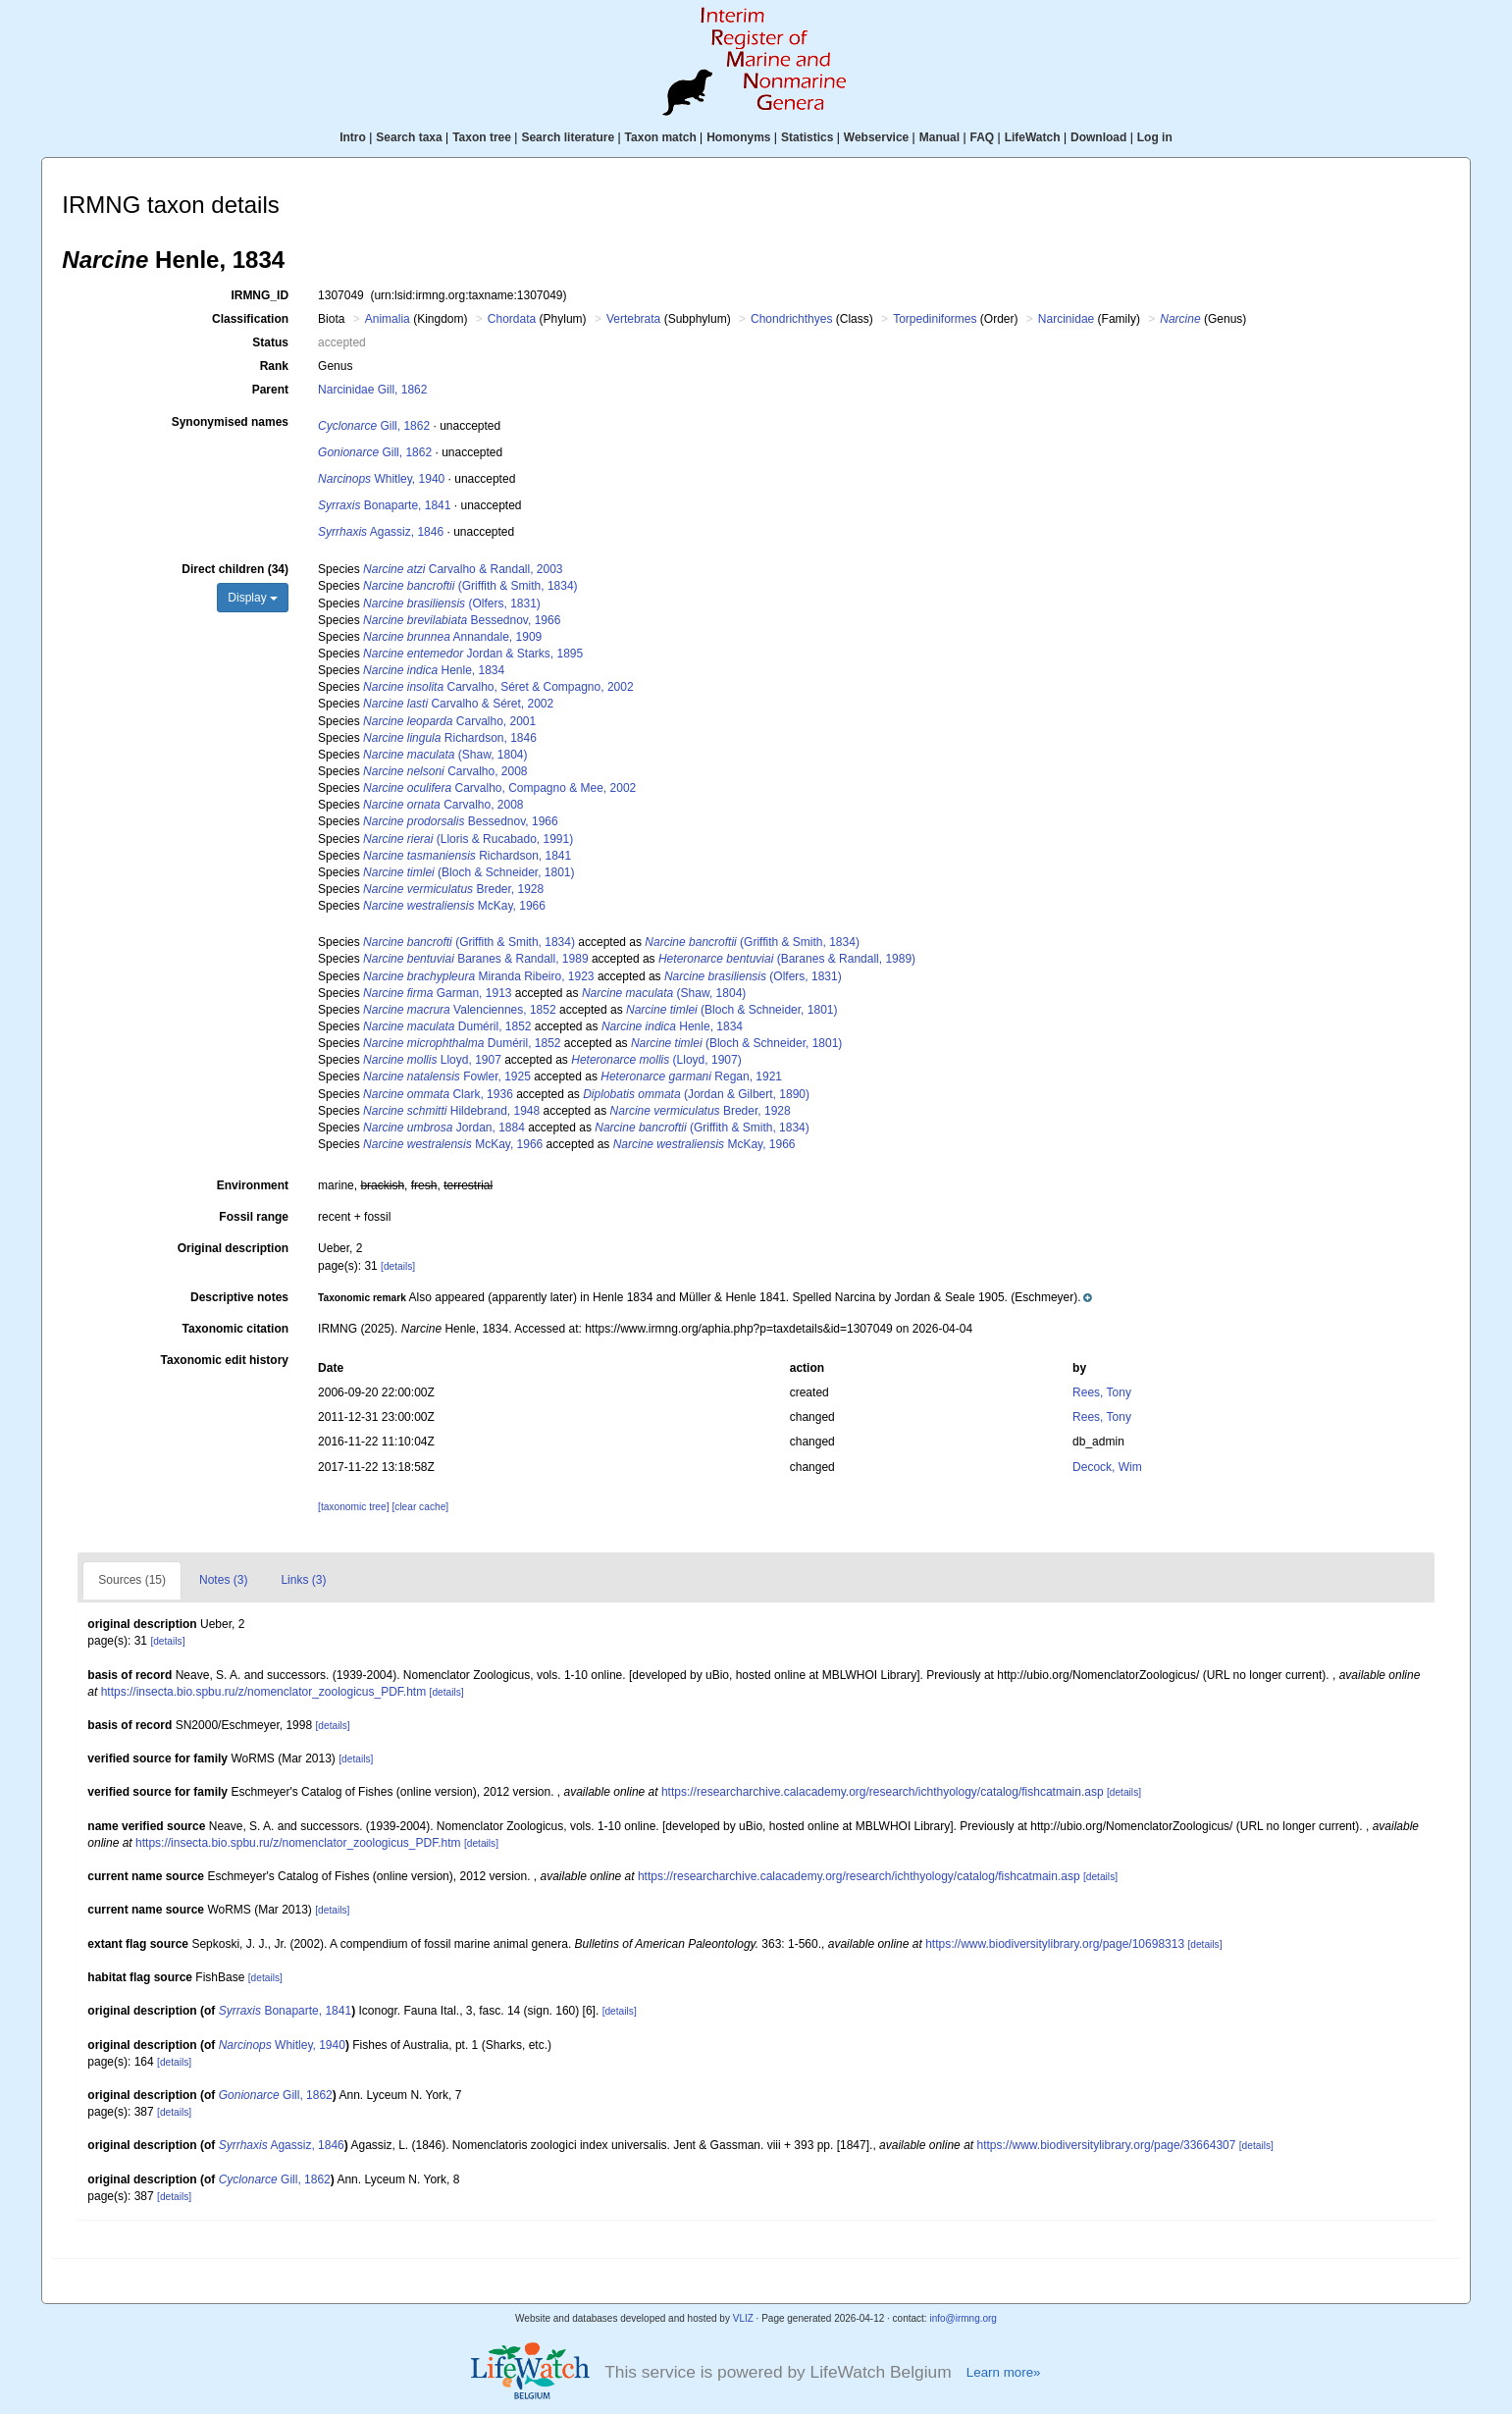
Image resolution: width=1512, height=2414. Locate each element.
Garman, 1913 (437, 993)
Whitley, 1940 (381, 479)
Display (253, 597)
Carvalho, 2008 (445, 771)
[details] (398, 1266)
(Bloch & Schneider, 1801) (468, 872)
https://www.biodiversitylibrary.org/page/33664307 (1105, 2145)
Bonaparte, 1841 (384, 505)
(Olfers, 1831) (452, 603)
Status (270, 342)
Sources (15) (132, 1580)
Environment (252, 1185)
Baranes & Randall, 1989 (475, 959)
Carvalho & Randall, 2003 (462, 569)
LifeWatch (1033, 137)
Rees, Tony (1101, 1392)
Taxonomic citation (235, 1329)
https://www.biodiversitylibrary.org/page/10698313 (1054, 1944)
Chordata (512, 319)
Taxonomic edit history (224, 1360)
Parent (270, 389)
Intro (352, 137)
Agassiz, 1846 (380, 532)
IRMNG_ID (259, 295)
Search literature (567, 137)
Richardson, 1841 (467, 856)
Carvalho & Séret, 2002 (458, 703)
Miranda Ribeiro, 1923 (478, 976)
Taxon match (661, 137)
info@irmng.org (963, 2318)
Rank (274, 366)
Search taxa (409, 137)
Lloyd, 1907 (432, 1060)
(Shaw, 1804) (445, 754)
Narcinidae (1066, 319)
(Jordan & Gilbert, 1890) (696, 1094)
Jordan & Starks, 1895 (473, 653)
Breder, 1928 (453, 889)
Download (1098, 137)
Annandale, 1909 (452, 637)
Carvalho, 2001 (449, 721)
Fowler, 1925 (447, 1076)
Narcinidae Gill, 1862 (372, 389)
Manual (939, 137)
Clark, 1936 (438, 1094)
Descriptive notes (239, 1297)
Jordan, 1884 (444, 1127)
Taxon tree (481, 137)
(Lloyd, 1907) (656, 1060)
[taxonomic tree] (353, 1506)
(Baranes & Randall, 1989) (786, 959)
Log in (1155, 137)
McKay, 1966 (454, 906)
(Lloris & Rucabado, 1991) (468, 839)
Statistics (807, 137)
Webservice (877, 137)
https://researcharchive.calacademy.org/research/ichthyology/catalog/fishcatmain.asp (882, 1792)
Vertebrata (633, 319)
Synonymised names (230, 422)
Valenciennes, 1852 (459, 1010)
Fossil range (253, 1217)
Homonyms (738, 137)
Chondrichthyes (791, 319)
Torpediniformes (934, 319)
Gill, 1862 (374, 426)
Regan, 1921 (691, 1076)
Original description (233, 1248)
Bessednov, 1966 (461, 620)
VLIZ (743, 2318)
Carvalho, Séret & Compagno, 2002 (498, 687)
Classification (250, 319)
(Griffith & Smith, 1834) (470, 586)
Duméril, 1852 (447, 1026)
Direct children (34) (235, 569)
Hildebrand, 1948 (451, 1111)
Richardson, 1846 (450, 738)
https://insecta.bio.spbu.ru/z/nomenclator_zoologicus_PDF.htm (264, 1692)
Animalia (387, 319)
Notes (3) (223, 1580)
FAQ (982, 137)
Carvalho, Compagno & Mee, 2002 (499, 788)
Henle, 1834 (433, 670)
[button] (705, 1297)
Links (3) (303, 1580)
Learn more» (1003, 2372)
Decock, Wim (1107, 1467)
